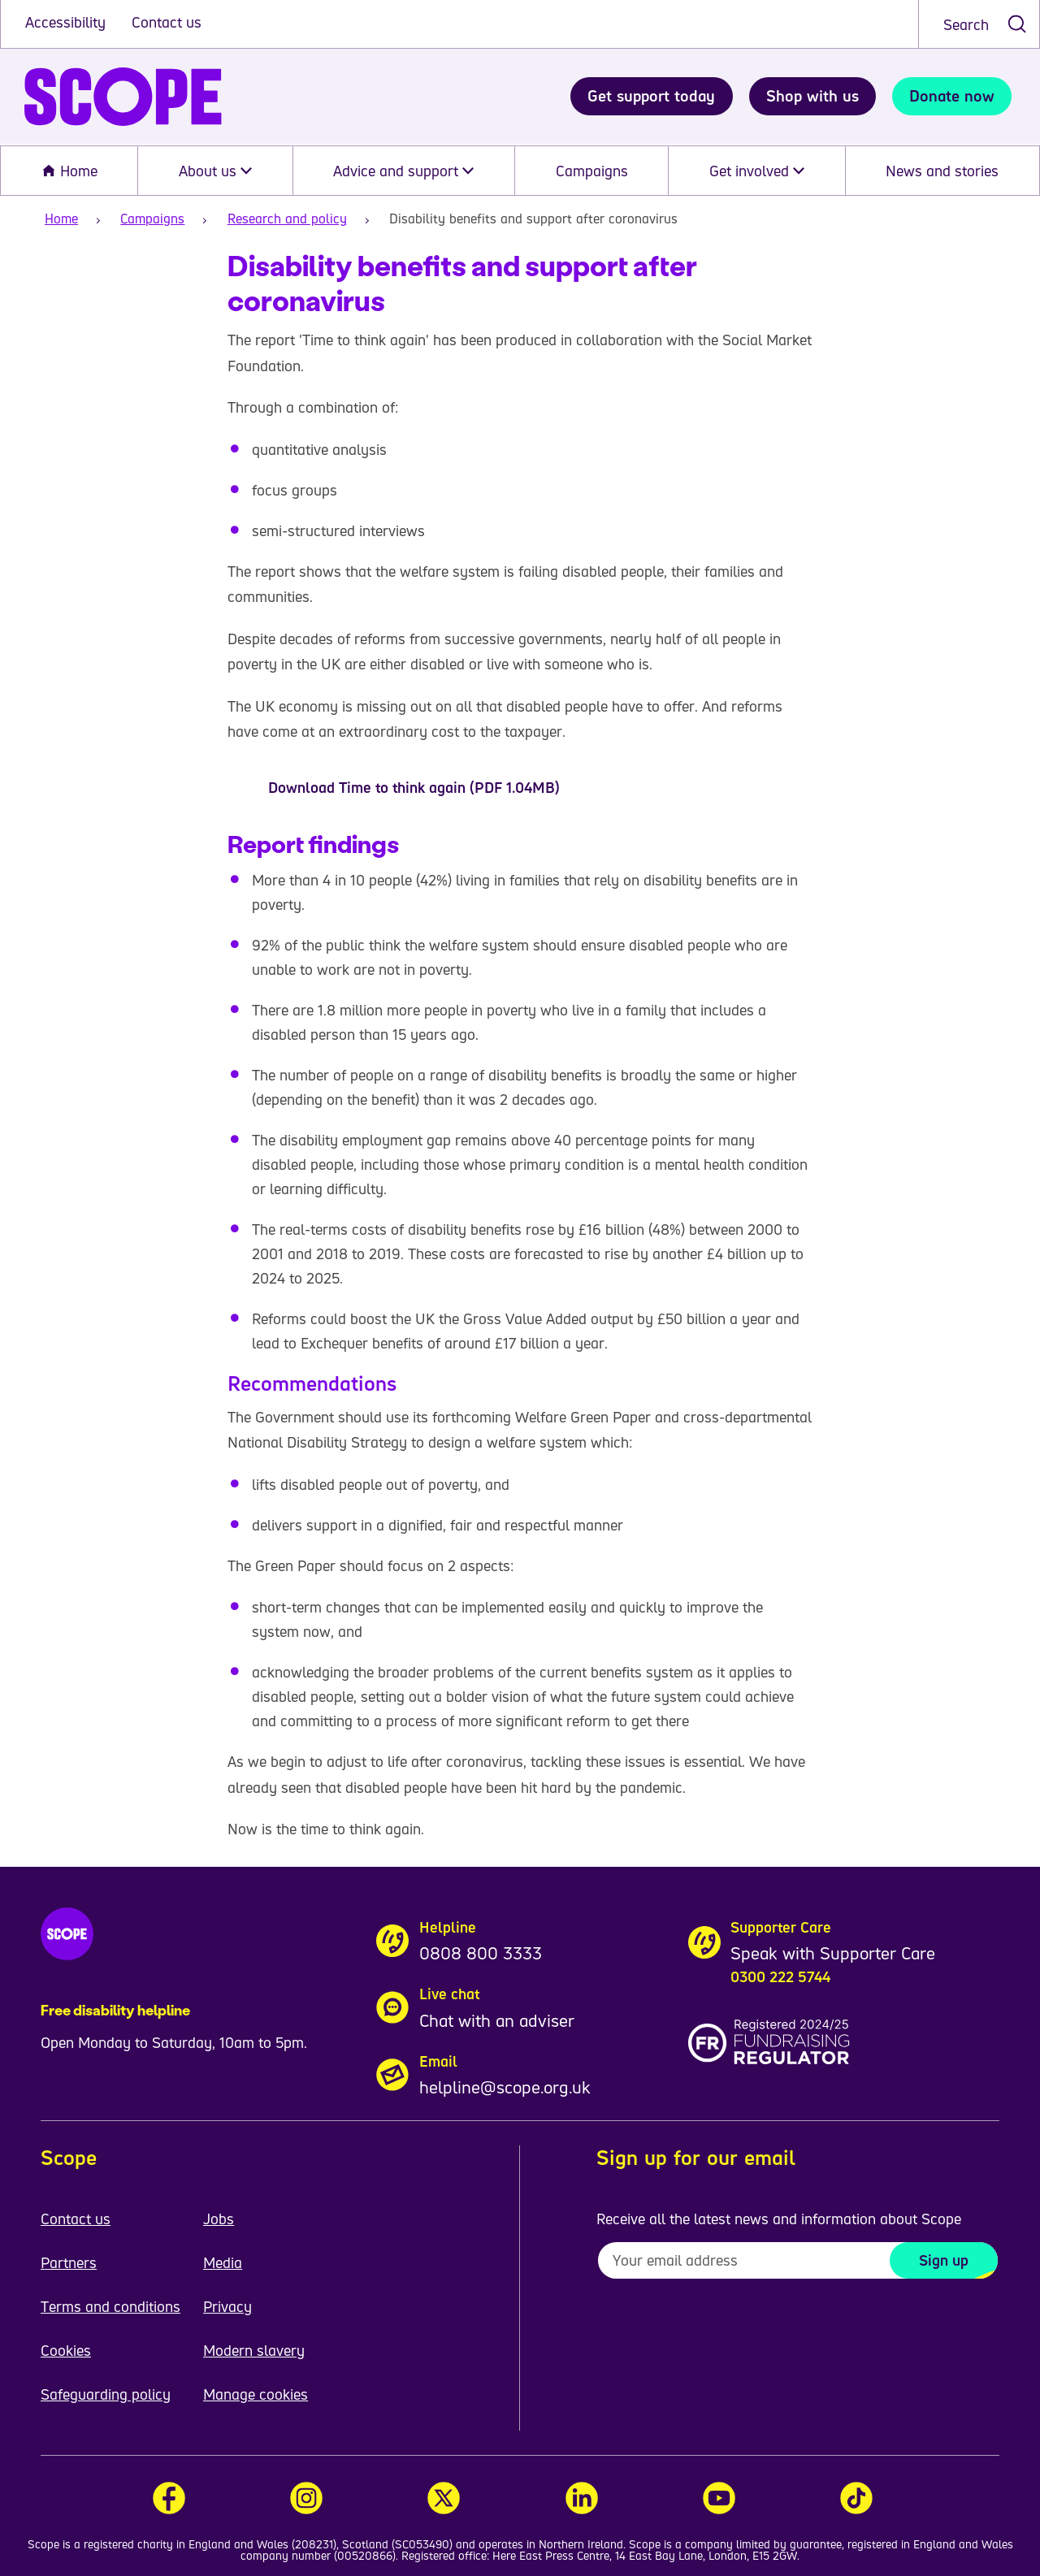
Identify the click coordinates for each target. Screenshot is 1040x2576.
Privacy (227, 2306)
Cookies (66, 2350)
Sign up (943, 2260)
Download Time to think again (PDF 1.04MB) (414, 787)
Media (222, 2262)
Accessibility (67, 22)
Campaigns (592, 170)
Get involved (756, 170)
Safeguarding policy (106, 2394)
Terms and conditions (110, 2306)
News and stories (942, 170)
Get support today (651, 95)
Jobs (218, 2218)
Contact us (167, 22)
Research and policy (287, 218)
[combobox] (979, 24)
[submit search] (1016, 24)
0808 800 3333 (480, 1953)
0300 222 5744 (780, 1976)
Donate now (951, 95)
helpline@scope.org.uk (505, 2087)
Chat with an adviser (496, 2020)
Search (966, 24)
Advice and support (403, 170)
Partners (69, 2262)
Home (69, 170)
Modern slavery (254, 2350)
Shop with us (812, 95)
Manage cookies (255, 2394)
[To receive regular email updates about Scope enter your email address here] (797, 2260)
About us (215, 170)
